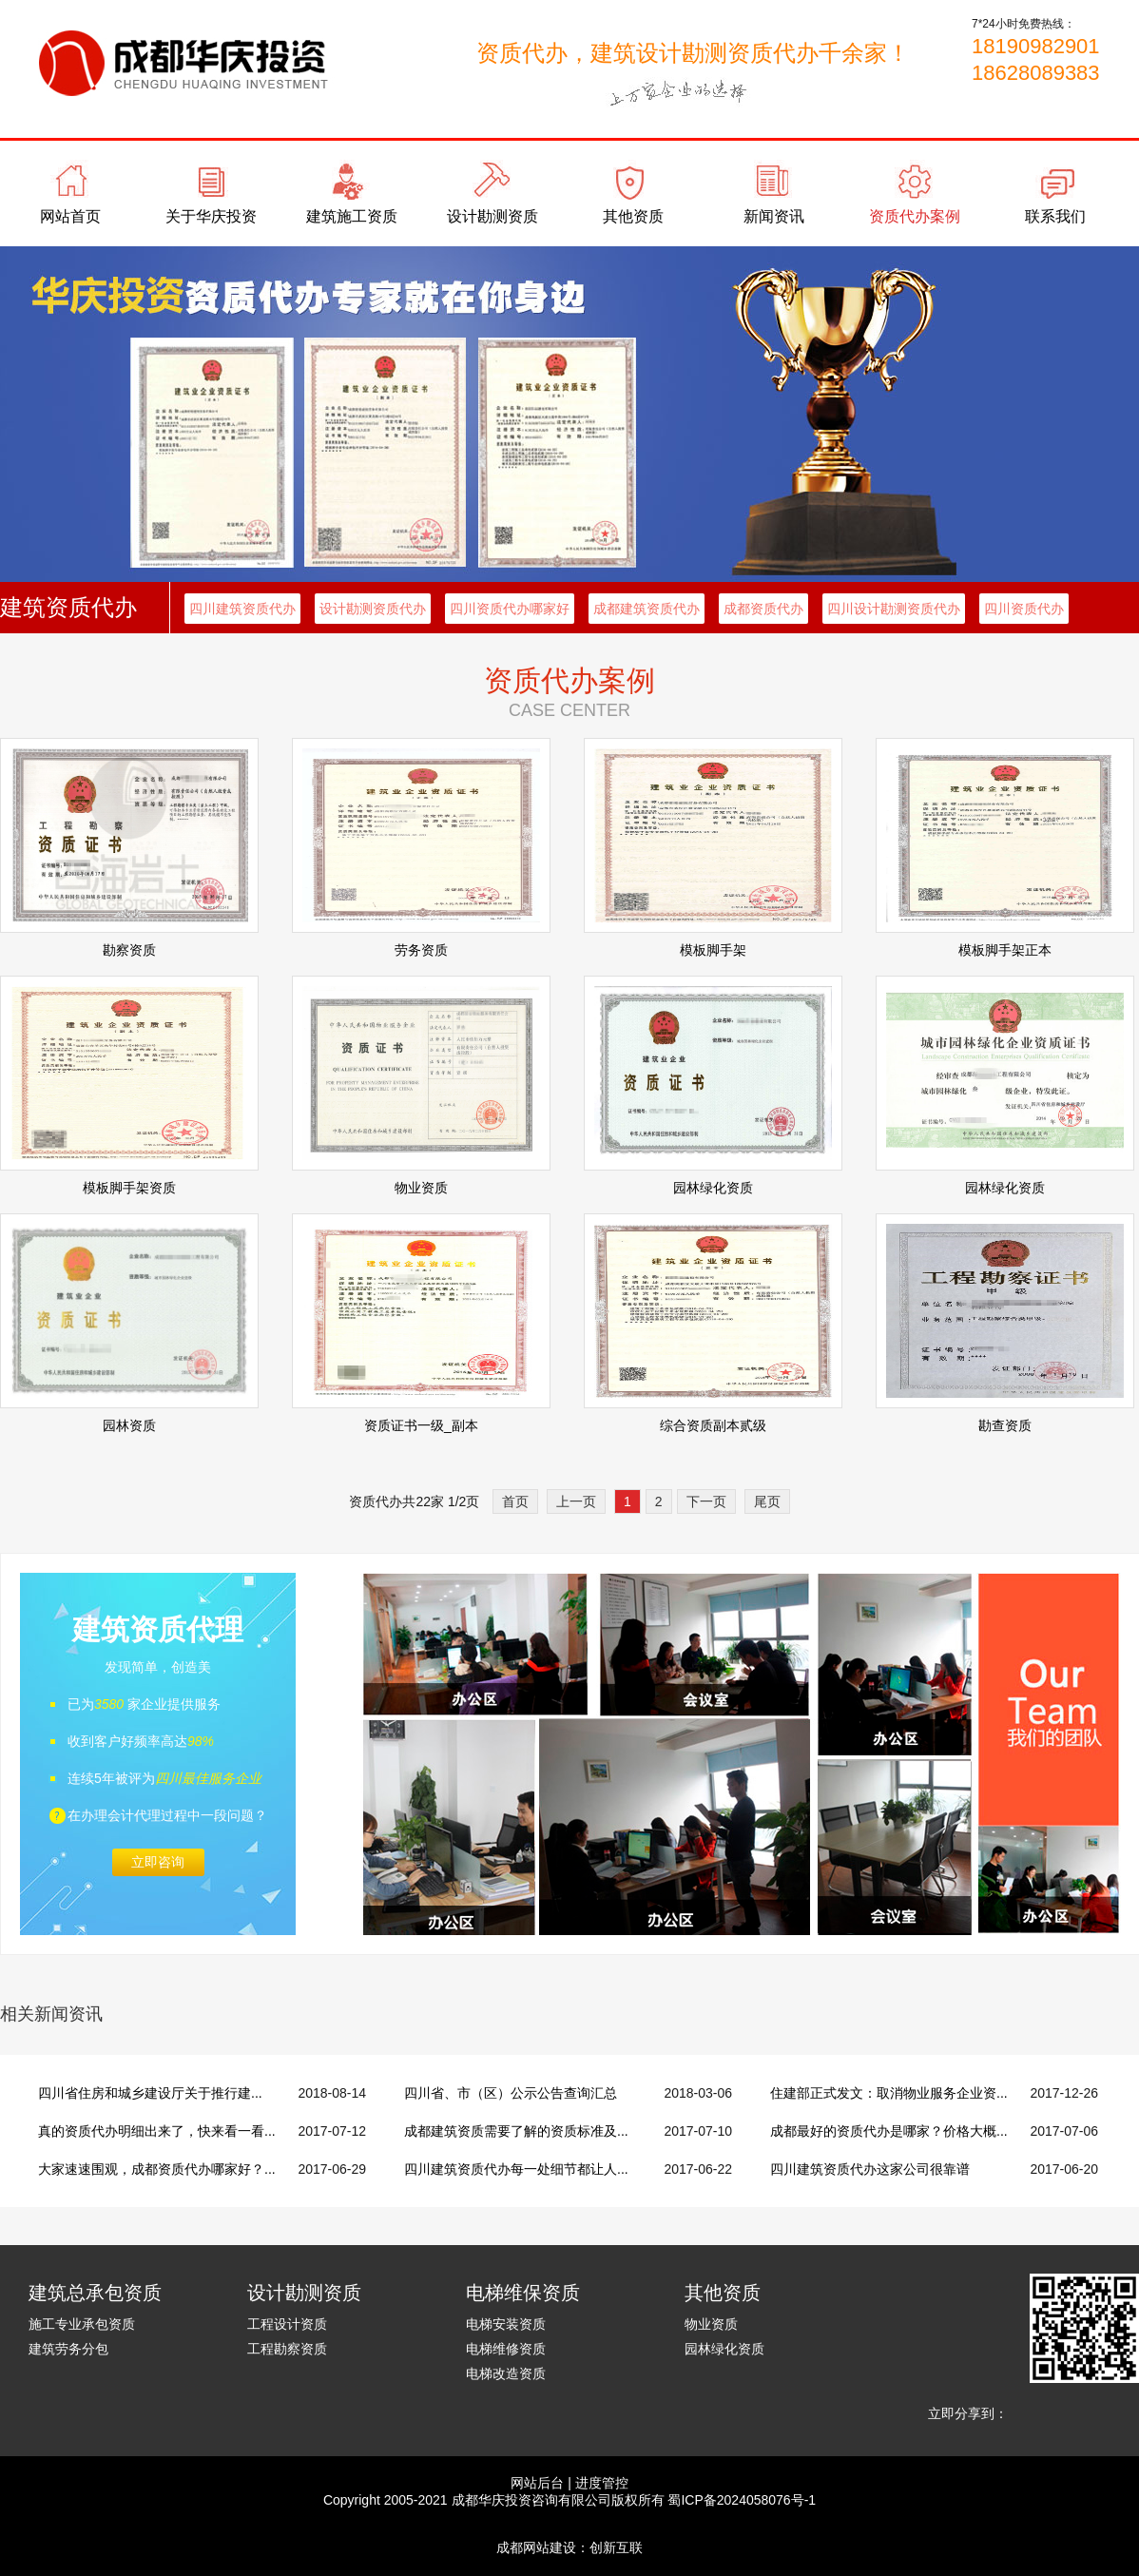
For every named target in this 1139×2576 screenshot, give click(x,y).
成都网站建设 (536, 2547)
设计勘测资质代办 (372, 608)
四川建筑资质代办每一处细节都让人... (516, 2169)
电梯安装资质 (506, 2324)
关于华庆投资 (211, 216)
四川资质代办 (1024, 608)
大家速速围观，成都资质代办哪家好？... (157, 2169)
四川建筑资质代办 (242, 608)
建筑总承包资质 (95, 2292)
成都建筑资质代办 (646, 608)
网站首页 (70, 216)
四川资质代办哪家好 (510, 608)
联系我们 (1055, 216)
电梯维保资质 (523, 2292)
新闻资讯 (773, 216)
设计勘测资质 (492, 216)
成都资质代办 (763, 608)
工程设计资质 (287, 2324)
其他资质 (633, 216)
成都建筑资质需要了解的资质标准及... (516, 2131)
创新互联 (616, 2547)
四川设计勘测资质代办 (893, 608)
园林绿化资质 (724, 2348)
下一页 (706, 1501)
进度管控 (601, 2482)
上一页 (576, 1501)
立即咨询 (157, 1861)
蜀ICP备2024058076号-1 (741, 2500)
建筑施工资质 (351, 216)
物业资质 (711, 2324)
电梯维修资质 (506, 2348)
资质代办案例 (914, 216)
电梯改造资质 (506, 2373)
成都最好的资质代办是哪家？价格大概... (889, 2131)
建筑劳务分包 (68, 2348)
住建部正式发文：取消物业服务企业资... (889, 2093)
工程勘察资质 (287, 2348)
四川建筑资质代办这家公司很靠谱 (870, 2169)
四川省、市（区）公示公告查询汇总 (510, 2093)
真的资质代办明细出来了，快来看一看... (157, 2131)
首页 (515, 1501)
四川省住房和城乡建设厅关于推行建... (150, 2093)
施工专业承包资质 (82, 2324)
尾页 (767, 1501)
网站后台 (537, 2482)
